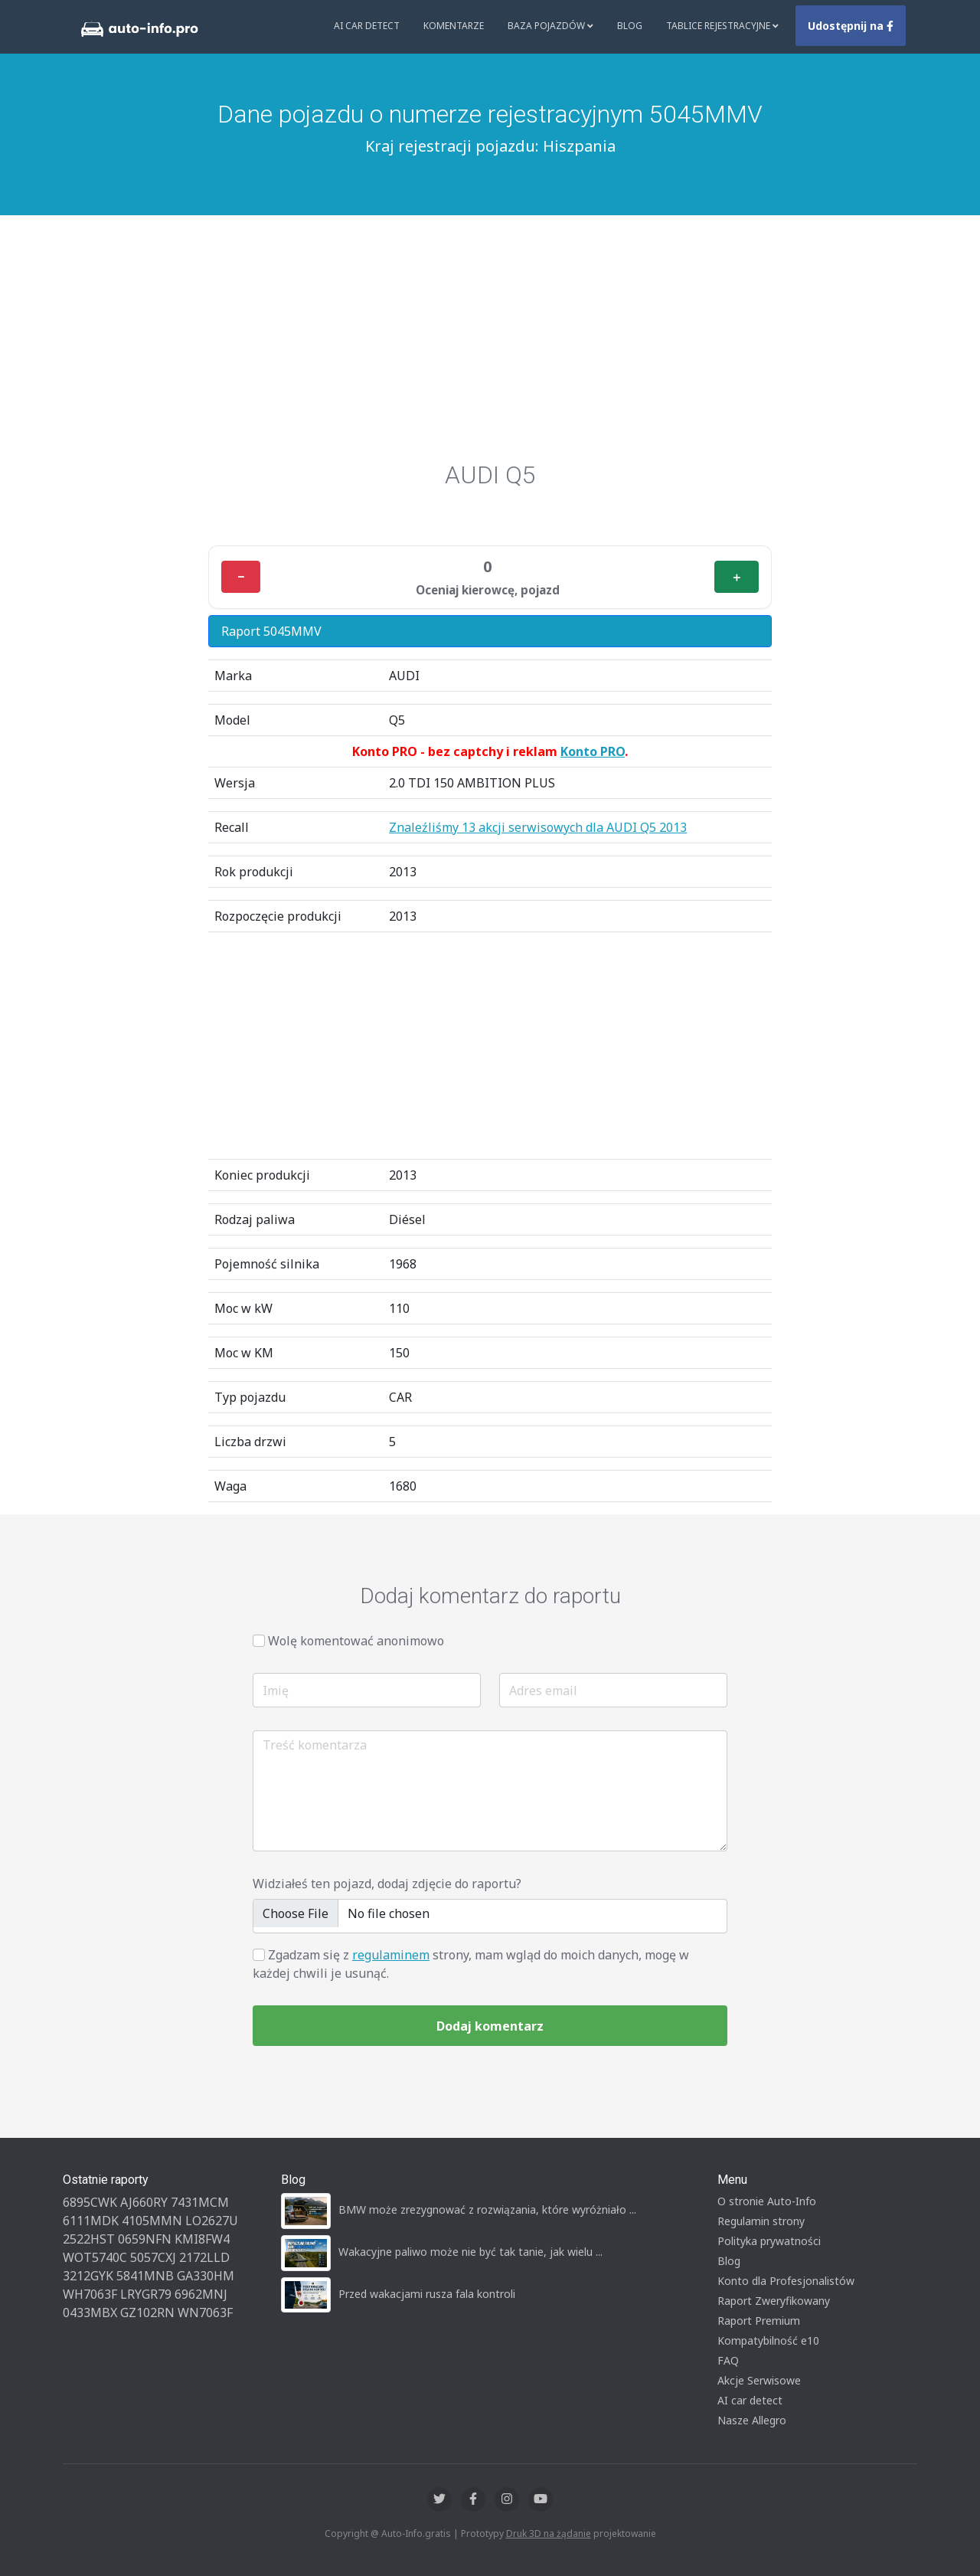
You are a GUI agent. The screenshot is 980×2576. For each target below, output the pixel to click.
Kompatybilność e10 (768, 2340)
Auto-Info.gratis (416, 2533)
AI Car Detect (367, 25)
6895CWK (90, 2202)
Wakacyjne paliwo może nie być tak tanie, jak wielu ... (470, 2251)
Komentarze (453, 25)
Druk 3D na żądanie (548, 2533)
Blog (629, 25)
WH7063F (90, 2294)
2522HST (89, 2239)
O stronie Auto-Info (766, 2201)
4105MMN (152, 2220)
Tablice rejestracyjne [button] (722, 25)
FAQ (728, 2360)
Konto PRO (592, 751)
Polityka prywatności (769, 2241)
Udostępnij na (850, 25)
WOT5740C (95, 2257)
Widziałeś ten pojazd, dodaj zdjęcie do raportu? (387, 1883)
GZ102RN (147, 2312)
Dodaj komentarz (490, 2026)
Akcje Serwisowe (759, 2380)
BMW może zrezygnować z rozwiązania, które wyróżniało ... (487, 2209)
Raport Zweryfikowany (773, 2300)
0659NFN (145, 2239)
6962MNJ (201, 2294)
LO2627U (211, 2220)
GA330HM (205, 2275)
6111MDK (91, 2220)
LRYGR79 (146, 2294)
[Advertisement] (490, 345)
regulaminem (391, 1954)
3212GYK (88, 2275)
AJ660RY (144, 2202)
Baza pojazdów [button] (550, 25)
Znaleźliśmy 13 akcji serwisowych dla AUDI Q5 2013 (538, 827)
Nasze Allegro (751, 2420)
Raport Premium (758, 2320)
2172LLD (204, 2257)
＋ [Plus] (736, 576)
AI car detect (749, 2400)
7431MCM (200, 2202)
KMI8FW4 (202, 2239)
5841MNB (145, 2275)
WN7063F (205, 2312)
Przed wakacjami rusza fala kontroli (426, 2293)
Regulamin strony (761, 2221)
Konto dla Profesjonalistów (785, 2280)
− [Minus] (240, 576)
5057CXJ (153, 2257)
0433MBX (90, 2312)
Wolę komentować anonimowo (356, 1640)
